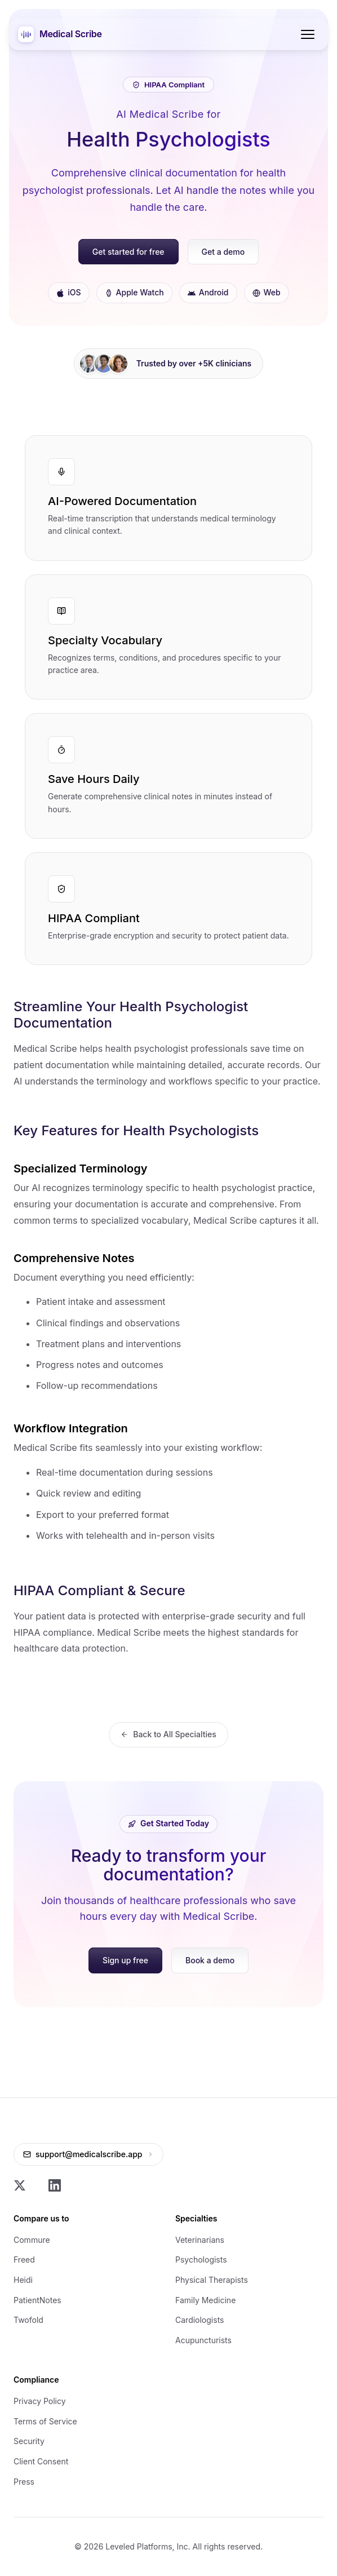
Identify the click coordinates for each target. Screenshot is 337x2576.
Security (29, 2441)
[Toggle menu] (307, 34)
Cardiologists (199, 2320)
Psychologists (201, 2259)
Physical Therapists (211, 2280)
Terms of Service (45, 2421)
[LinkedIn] (54, 2185)
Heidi (23, 2280)
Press (24, 2481)
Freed (24, 2259)
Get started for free (128, 251)
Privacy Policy (40, 2401)
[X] (20, 2185)
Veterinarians (199, 2240)
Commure (32, 2240)
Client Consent (41, 2461)
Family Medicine (205, 2300)
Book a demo (209, 1960)
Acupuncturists (203, 2340)
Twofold (28, 2320)
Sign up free (125, 1960)
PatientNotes (37, 2300)
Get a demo (223, 251)
